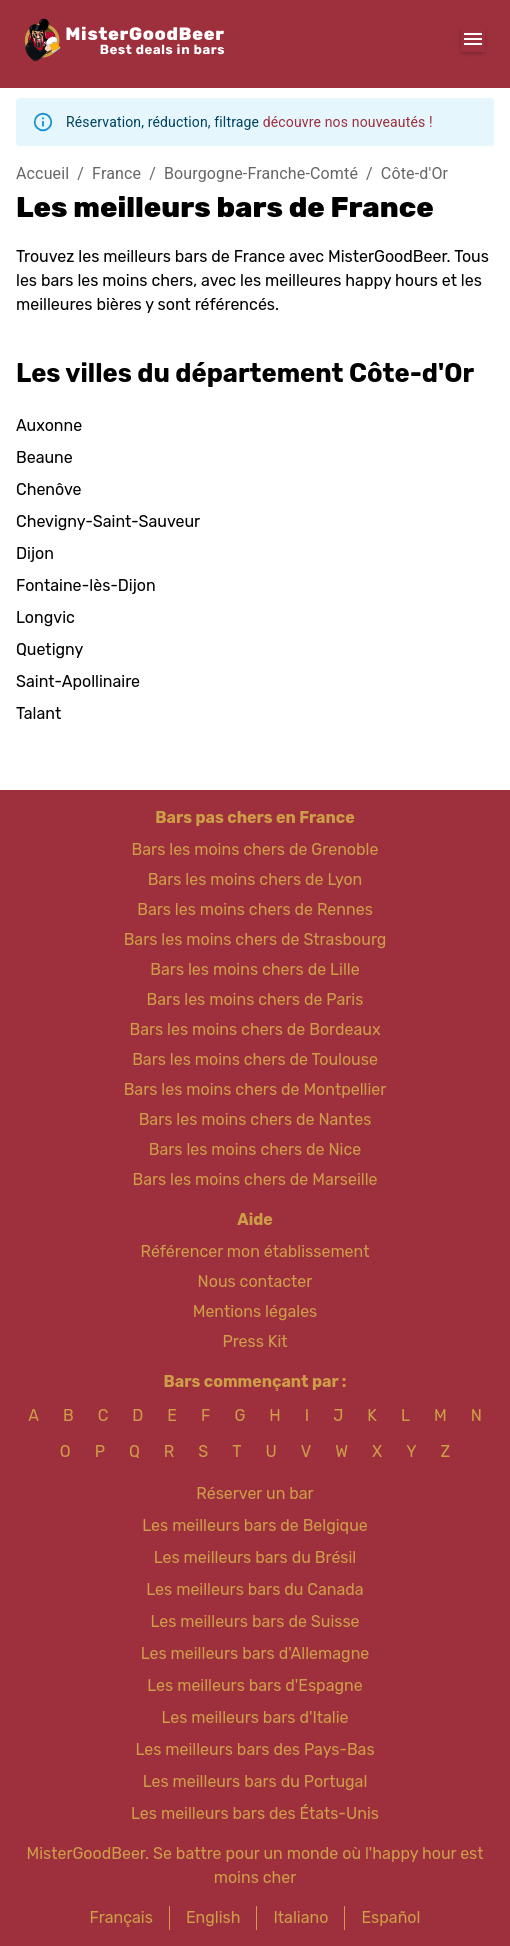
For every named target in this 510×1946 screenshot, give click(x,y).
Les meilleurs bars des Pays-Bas (254, 1749)
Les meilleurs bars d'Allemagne (255, 1653)
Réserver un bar (254, 1493)
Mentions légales (255, 1311)
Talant (38, 713)
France (116, 173)
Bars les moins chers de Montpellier (255, 1089)
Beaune (44, 457)
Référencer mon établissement (255, 1251)
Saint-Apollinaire (78, 681)
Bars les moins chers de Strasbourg (255, 939)
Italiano (300, 1917)
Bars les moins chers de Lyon (255, 879)
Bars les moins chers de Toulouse (255, 1059)
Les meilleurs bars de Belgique (254, 1525)
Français (121, 1917)
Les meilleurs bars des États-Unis (255, 1813)
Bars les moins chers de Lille (254, 969)
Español (390, 1917)
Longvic (45, 617)
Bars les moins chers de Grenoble (255, 849)
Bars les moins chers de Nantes (255, 1119)
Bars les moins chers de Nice (255, 1149)
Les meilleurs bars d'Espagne (254, 1685)
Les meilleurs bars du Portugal (255, 1781)
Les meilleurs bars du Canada (254, 1589)
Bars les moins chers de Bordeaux (254, 1029)
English (213, 1917)
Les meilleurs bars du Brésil (255, 1557)
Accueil (42, 173)
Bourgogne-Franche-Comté (261, 173)
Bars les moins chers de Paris (255, 999)
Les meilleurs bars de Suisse (254, 1621)
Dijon (35, 553)
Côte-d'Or (414, 173)
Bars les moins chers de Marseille (254, 1179)
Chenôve (48, 489)
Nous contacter (255, 1281)
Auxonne (49, 425)
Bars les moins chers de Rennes (255, 909)
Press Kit (254, 1341)
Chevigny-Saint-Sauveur (108, 521)
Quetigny (49, 649)
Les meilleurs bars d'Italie (254, 1717)
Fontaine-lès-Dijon (86, 585)
